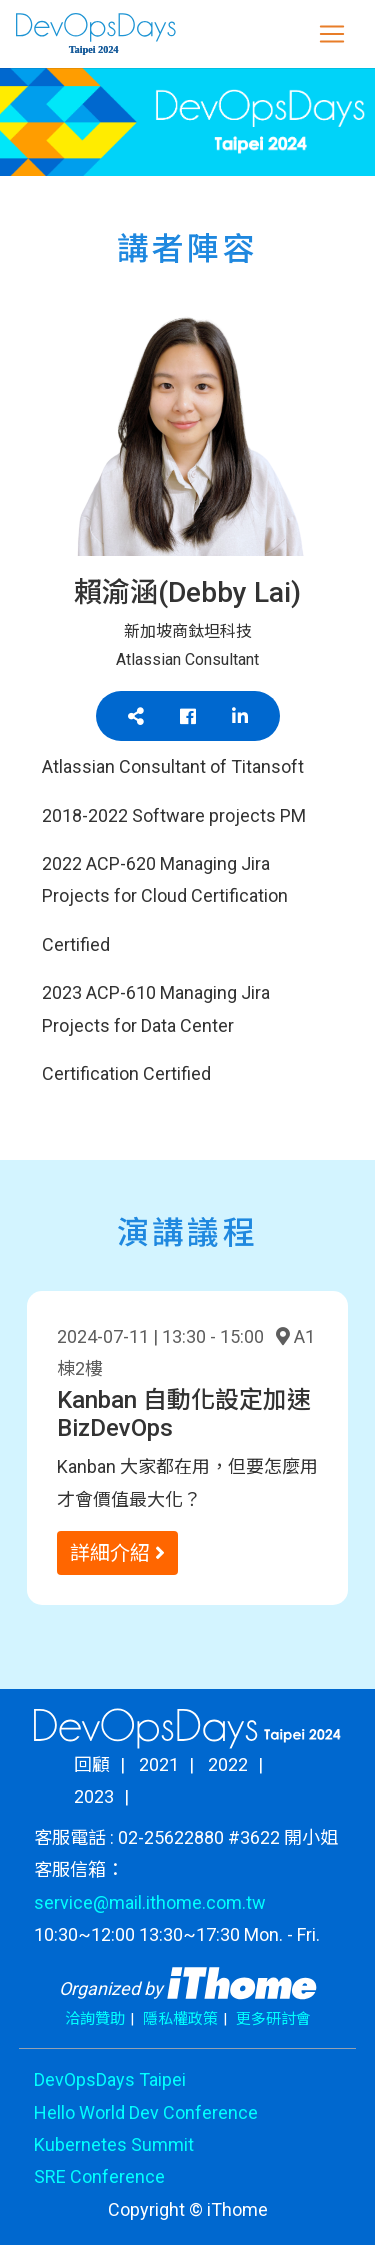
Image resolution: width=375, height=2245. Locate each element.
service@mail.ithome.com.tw (150, 1902)
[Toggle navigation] (332, 34)
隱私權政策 (180, 2019)
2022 (228, 1764)
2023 (94, 1796)
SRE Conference (99, 2176)
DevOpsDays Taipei (110, 2079)
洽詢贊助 (95, 2019)
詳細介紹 (117, 1553)
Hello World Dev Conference (146, 2112)
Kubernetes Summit (114, 2144)
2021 (159, 1764)
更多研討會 (273, 2019)
